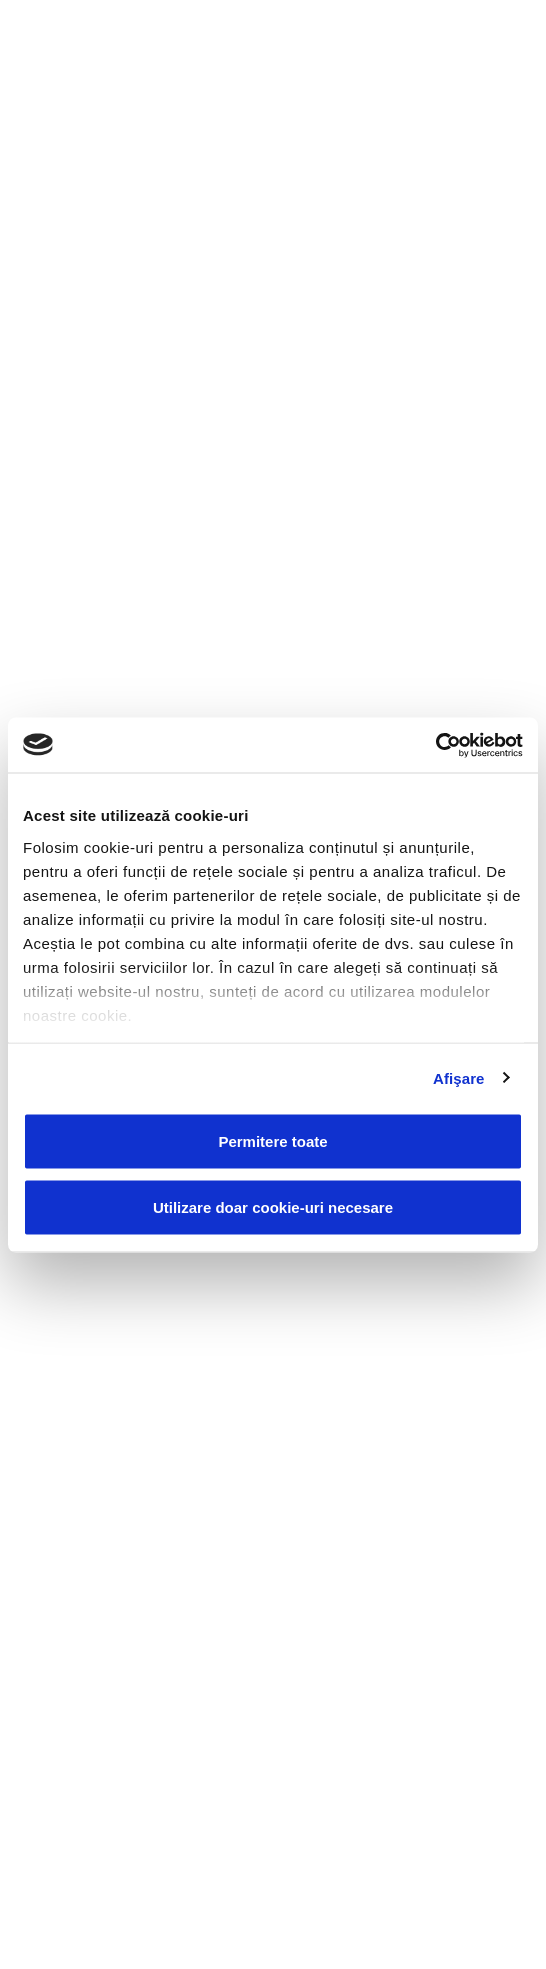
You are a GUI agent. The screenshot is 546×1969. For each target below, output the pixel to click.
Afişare (459, 1077)
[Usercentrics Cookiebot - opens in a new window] (435, 745)
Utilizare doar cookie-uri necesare (273, 1206)
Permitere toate (272, 1141)
